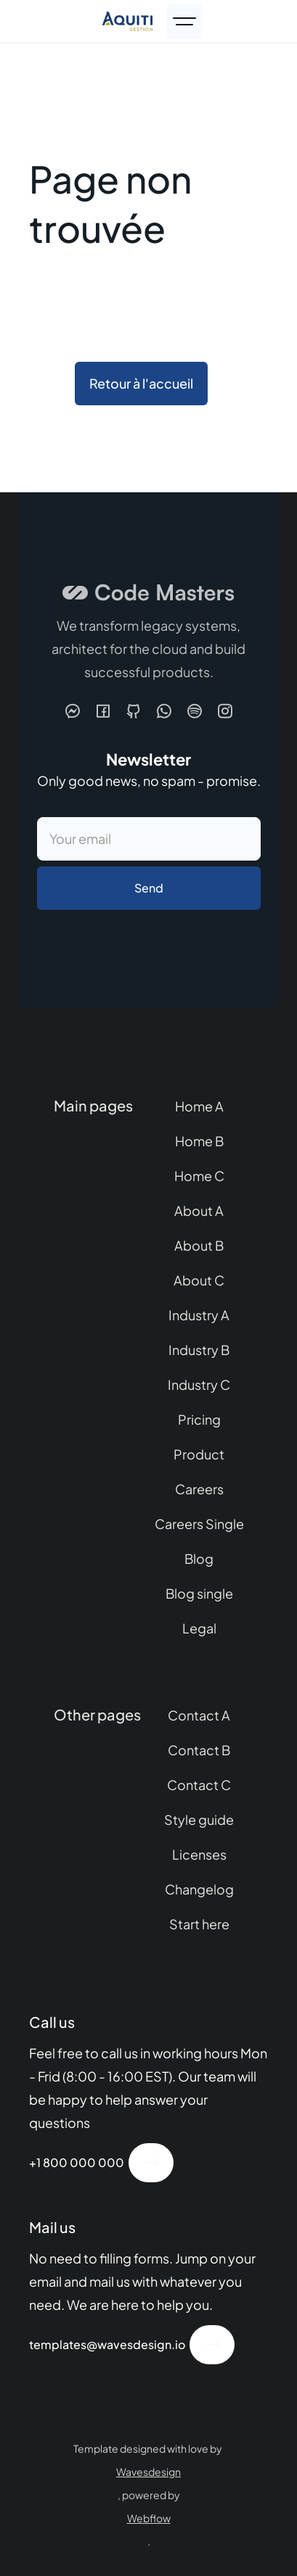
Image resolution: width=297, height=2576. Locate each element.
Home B (199, 1140)
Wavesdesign (148, 2471)
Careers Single (199, 1523)
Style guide (199, 1819)
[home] (127, 21)
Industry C (199, 1384)
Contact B (199, 1750)
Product (199, 1454)
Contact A (199, 1715)
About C (199, 1280)
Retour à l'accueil (141, 383)
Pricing (199, 1419)
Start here (199, 1924)
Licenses (199, 1854)
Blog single (199, 1593)
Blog (198, 1558)
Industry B (198, 1349)
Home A (199, 1106)
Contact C (199, 1784)
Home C (199, 1175)
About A (199, 1210)
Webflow (149, 2518)
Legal (199, 1628)
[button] (184, 21)
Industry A (198, 1314)
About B (199, 1245)
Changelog (199, 1889)
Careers (199, 1488)
